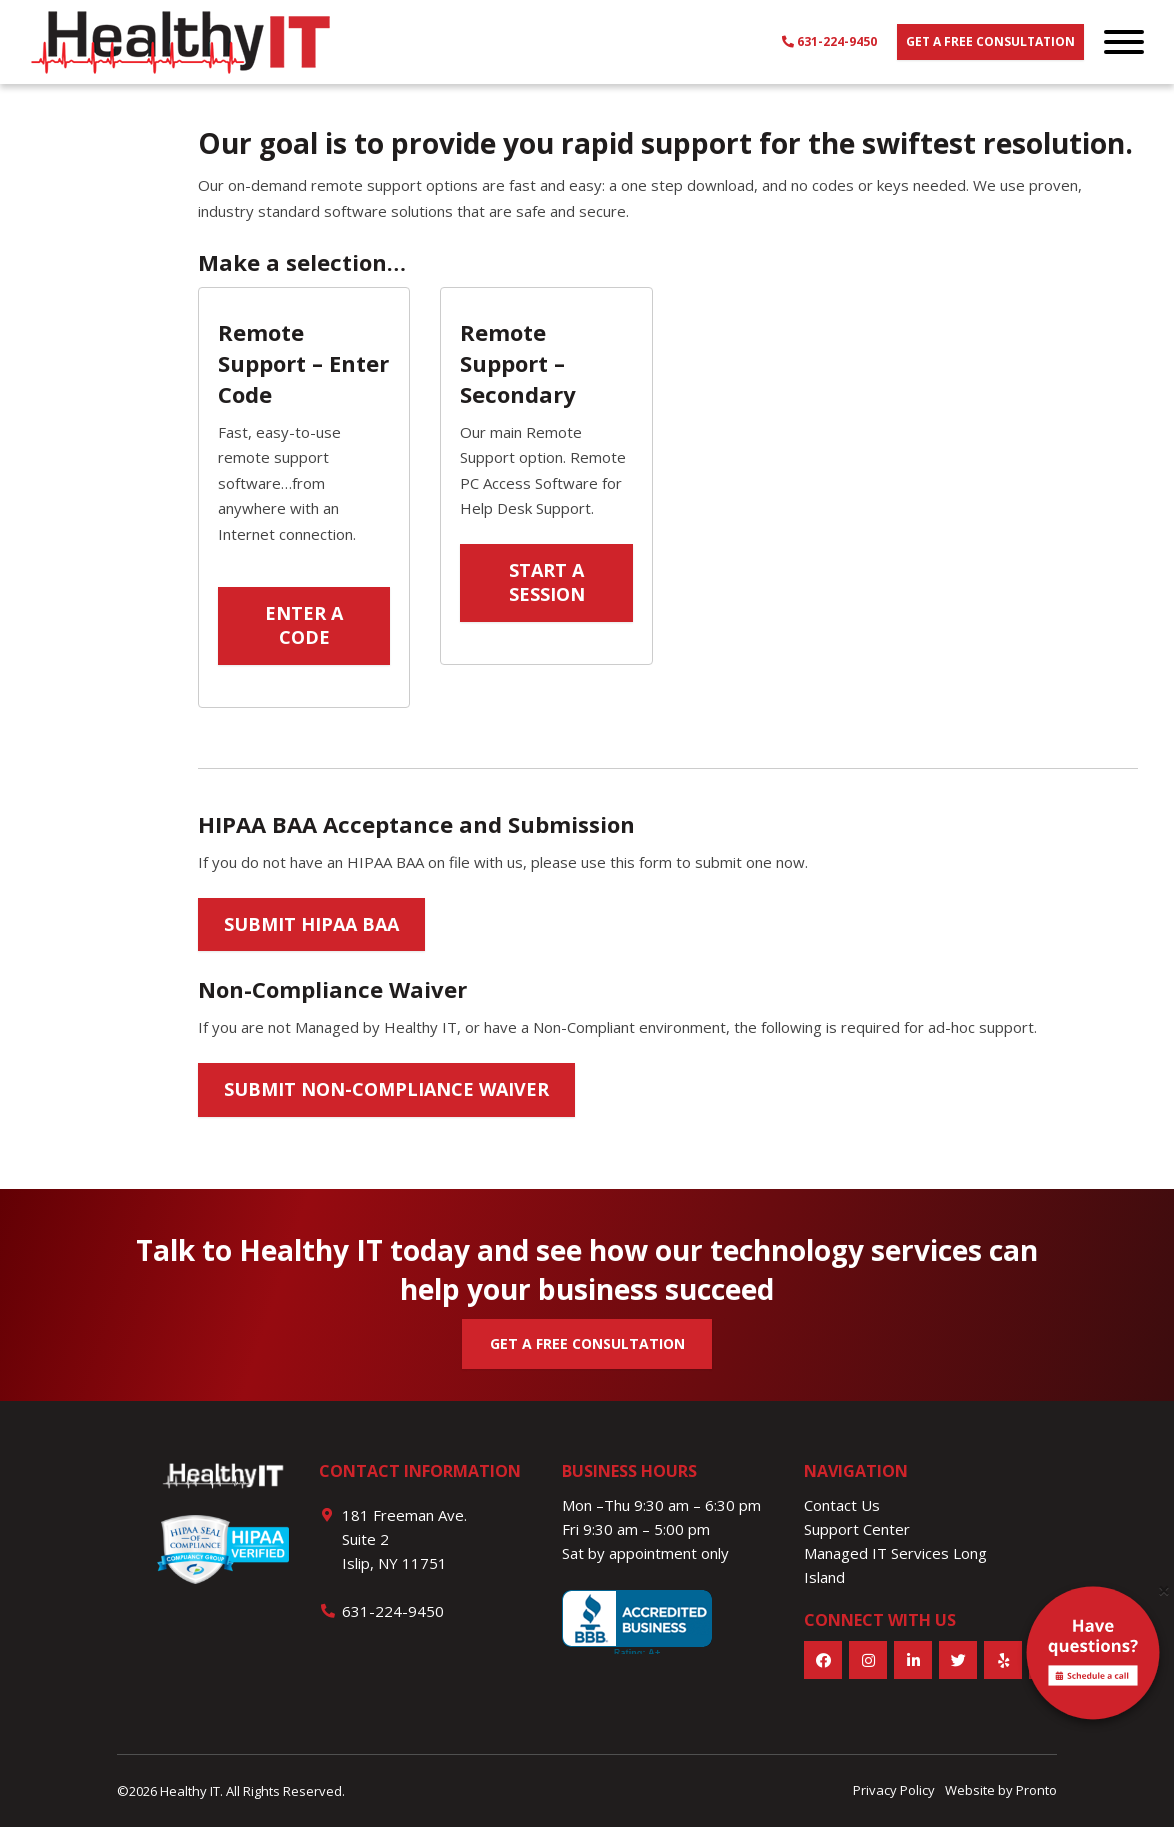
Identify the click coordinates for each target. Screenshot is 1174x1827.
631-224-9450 (829, 41)
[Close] (1164, 1590)
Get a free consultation (990, 41)
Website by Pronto (1001, 1790)
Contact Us (842, 1505)
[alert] (1093, 1657)
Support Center (857, 1529)
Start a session (547, 582)
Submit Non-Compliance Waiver (386, 1089)
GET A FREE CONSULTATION (587, 1343)
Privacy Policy (894, 1790)
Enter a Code (304, 625)
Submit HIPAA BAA (311, 924)
